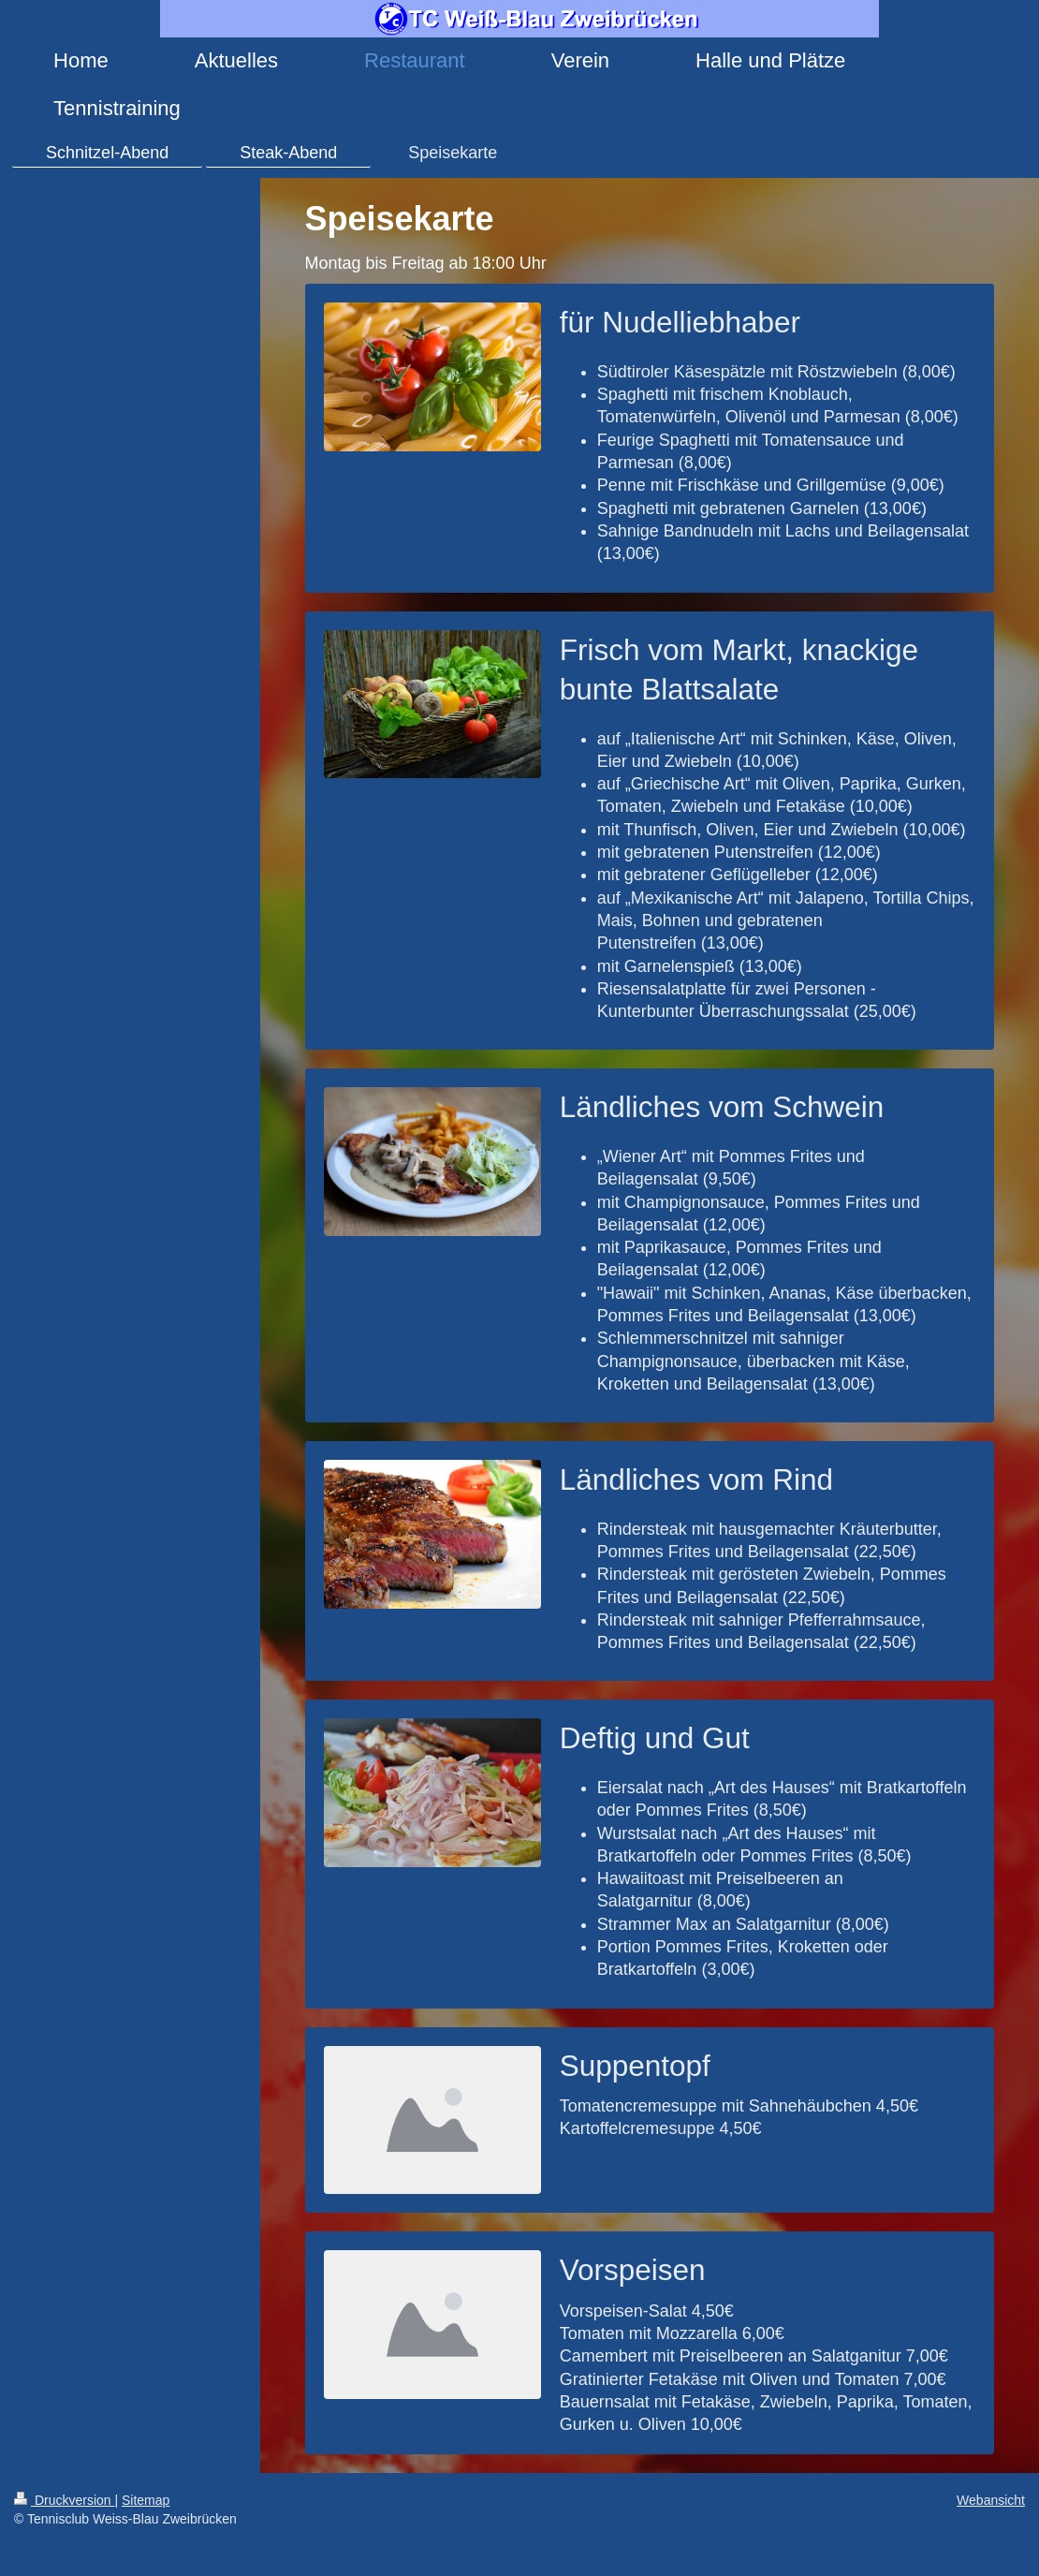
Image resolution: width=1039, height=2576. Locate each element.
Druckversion (64, 2500)
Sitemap (145, 2500)
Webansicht (991, 2500)
